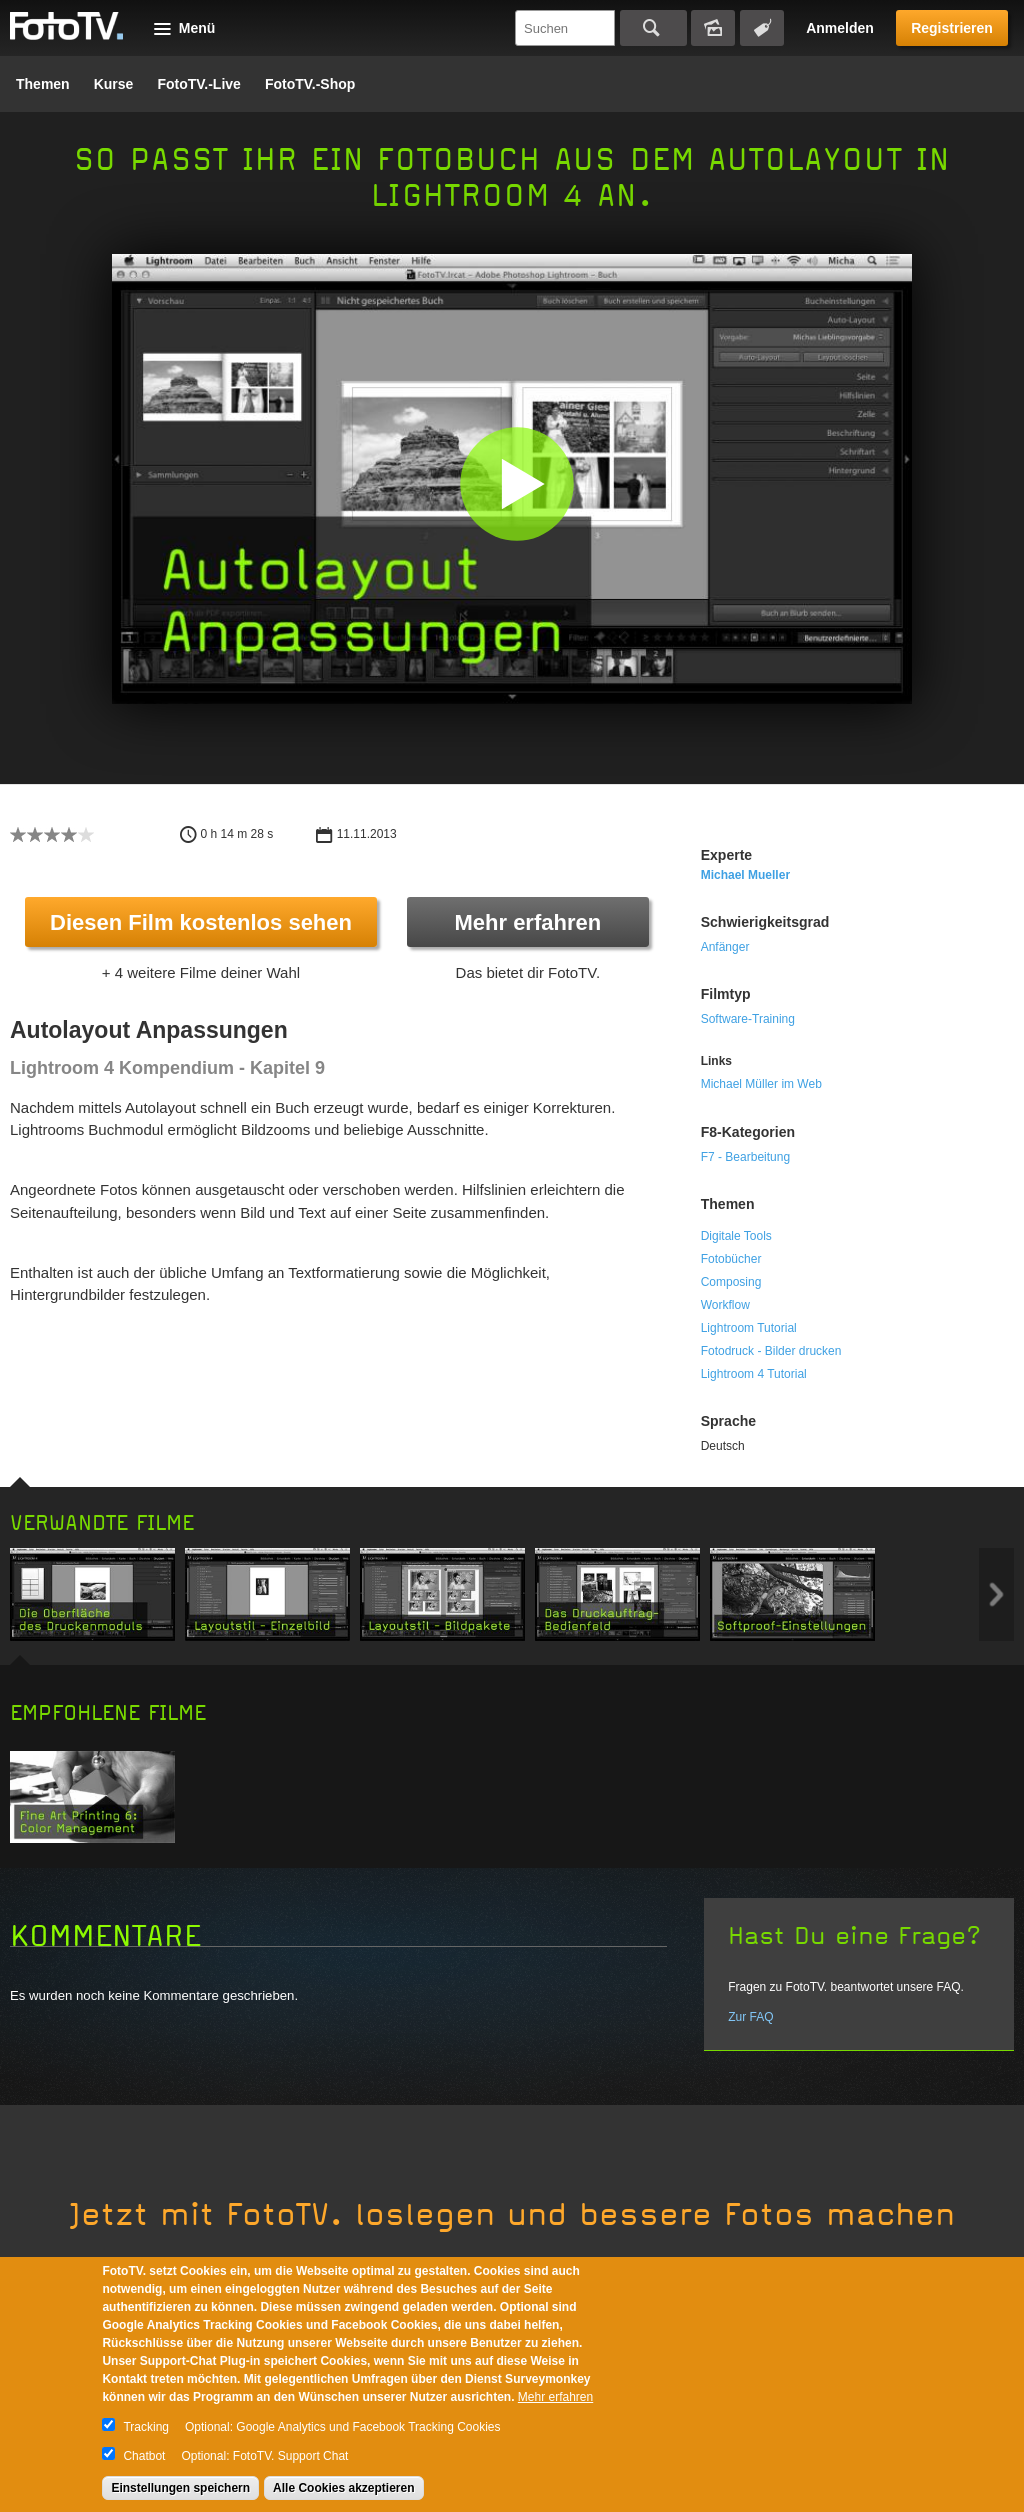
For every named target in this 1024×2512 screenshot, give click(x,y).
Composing (731, 1282)
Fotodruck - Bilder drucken (771, 1351)
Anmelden (840, 28)
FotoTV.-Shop (310, 84)
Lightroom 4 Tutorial (754, 1374)
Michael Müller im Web (761, 1084)
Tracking (146, 2427)
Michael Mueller (745, 875)
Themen (43, 84)
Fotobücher (731, 1259)
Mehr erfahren (527, 922)
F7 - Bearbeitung (745, 1157)
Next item (996, 1594)
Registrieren (952, 28)
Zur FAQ (750, 2017)
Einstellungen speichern (180, 2488)
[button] (516, 483)
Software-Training (748, 1019)
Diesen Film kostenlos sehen (201, 922)
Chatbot (144, 2456)
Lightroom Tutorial (749, 1328)
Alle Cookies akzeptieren (343, 2488)
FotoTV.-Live (199, 84)
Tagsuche (762, 28)
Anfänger (725, 947)
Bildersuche (713, 28)
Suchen (653, 28)
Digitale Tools (736, 1236)
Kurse (114, 84)
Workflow (725, 1305)
